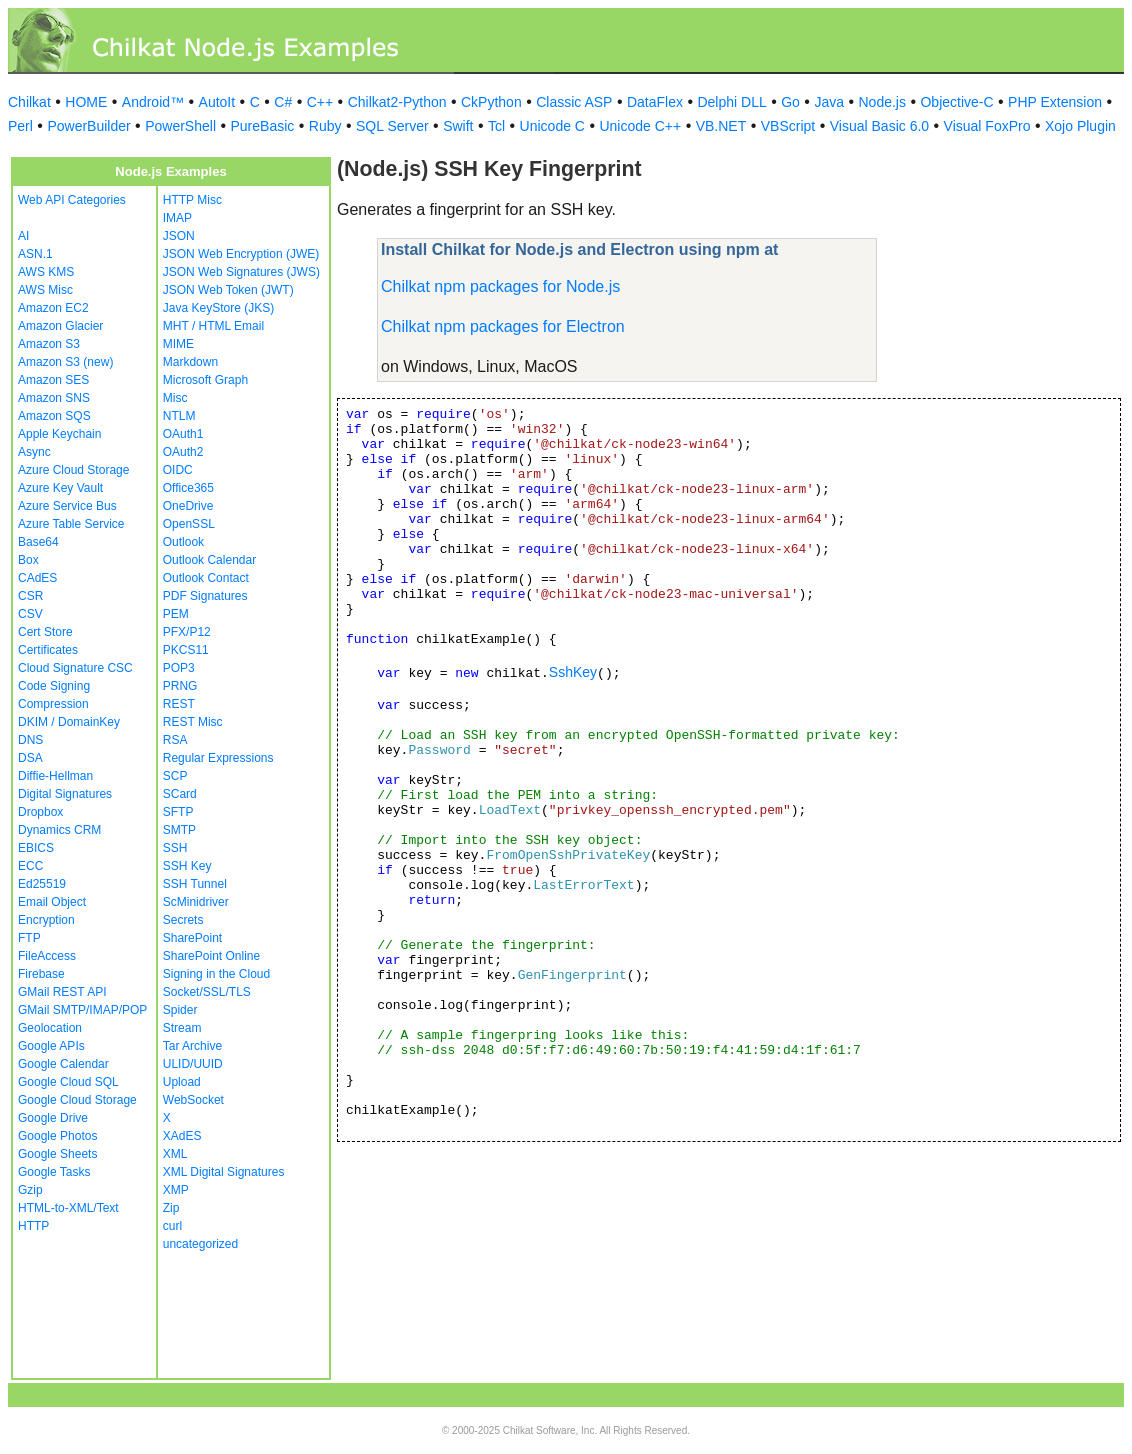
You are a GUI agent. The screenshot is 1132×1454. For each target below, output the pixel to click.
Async (34, 452)
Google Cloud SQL (68, 1082)
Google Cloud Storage (77, 1100)
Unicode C (552, 126)
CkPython (491, 102)
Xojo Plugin (1080, 126)
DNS (30, 740)
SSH (175, 848)
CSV (30, 614)
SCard (180, 794)
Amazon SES (53, 380)
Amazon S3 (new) (65, 362)
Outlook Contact (206, 578)
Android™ (153, 102)
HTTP (33, 1226)
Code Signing (54, 686)
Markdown (190, 362)
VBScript (788, 126)
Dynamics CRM (59, 830)
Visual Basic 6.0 (879, 126)
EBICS (36, 848)
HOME (86, 102)
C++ (320, 102)
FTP (29, 938)
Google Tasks (54, 1172)
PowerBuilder (88, 126)
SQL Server (392, 126)
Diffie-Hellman (55, 776)
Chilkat (29, 102)
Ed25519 (42, 884)
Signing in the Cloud (216, 974)
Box (28, 560)
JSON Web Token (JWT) (228, 290)
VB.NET (721, 126)
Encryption (46, 920)
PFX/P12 (187, 632)
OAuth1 (183, 434)
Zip (171, 1208)
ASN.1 (35, 254)
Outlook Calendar (209, 560)
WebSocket (193, 1100)
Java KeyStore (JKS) (218, 308)
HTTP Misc (192, 200)
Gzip (30, 1190)
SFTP (178, 812)
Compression (53, 704)
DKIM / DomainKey (69, 722)
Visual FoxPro (987, 126)
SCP (175, 776)
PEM (176, 614)
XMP (176, 1190)
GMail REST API (62, 992)
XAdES (182, 1136)
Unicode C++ (640, 126)
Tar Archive (192, 1046)
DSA (30, 758)
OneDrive (188, 506)
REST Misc (193, 722)
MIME (178, 344)
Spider (180, 1010)
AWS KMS (46, 272)
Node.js (882, 102)
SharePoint (192, 938)
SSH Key (187, 866)
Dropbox (40, 812)
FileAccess (47, 956)
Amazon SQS (54, 416)
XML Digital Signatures (224, 1172)
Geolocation (50, 1028)
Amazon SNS (54, 398)
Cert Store (45, 632)
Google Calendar (63, 1064)
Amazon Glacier (60, 326)
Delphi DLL (731, 102)
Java (829, 102)
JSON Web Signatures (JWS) (241, 272)
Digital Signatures (65, 794)
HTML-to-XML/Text (68, 1208)
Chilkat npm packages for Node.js (500, 286)
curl (172, 1226)
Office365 (188, 488)
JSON (179, 236)
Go (790, 102)
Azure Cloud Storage (73, 470)
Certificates (48, 650)
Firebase (41, 974)
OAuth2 (183, 452)
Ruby (325, 126)
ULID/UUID (193, 1064)
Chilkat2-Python (397, 102)
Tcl (496, 126)
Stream (182, 1028)
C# (283, 102)
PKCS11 (186, 650)
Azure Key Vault (60, 488)
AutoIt (217, 102)
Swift (458, 126)
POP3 (179, 668)
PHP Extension (1055, 102)
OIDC (178, 470)
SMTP (179, 830)
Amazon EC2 (53, 308)
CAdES (37, 578)
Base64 (38, 542)
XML (175, 1154)
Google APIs (51, 1046)
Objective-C (956, 102)
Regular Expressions (218, 758)
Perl (20, 126)
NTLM (179, 416)
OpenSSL (189, 524)
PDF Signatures (205, 596)
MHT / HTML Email (213, 326)
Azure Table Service (71, 524)
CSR (30, 596)
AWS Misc (45, 290)
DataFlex (655, 102)
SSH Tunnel (195, 884)
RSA (175, 740)
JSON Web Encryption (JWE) (241, 254)
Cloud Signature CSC (75, 668)
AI (23, 236)
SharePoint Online (211, 956)
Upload (182, 1082)
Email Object (52, 902)
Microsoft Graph (205, 380)
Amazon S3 (49, 344)
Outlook (183, 542)
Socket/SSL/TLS (207, 992)
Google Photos (57, 1136)
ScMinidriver (196, 902)
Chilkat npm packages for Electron (503, 326)
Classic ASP (574, 102)
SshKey (573, 672)
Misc (175, 398)
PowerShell (180, 126)
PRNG (180, 686)
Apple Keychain (59, 434)
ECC (30, 866)
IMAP (177, 218)
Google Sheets (57, 1154)
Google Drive (53, 1118)
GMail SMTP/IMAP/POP (82, 1010)
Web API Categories (72, 200)
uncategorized (200, 1244)
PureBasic (263, 126)
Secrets (183, 920)
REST (179, 704)
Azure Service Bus (67, 506)
